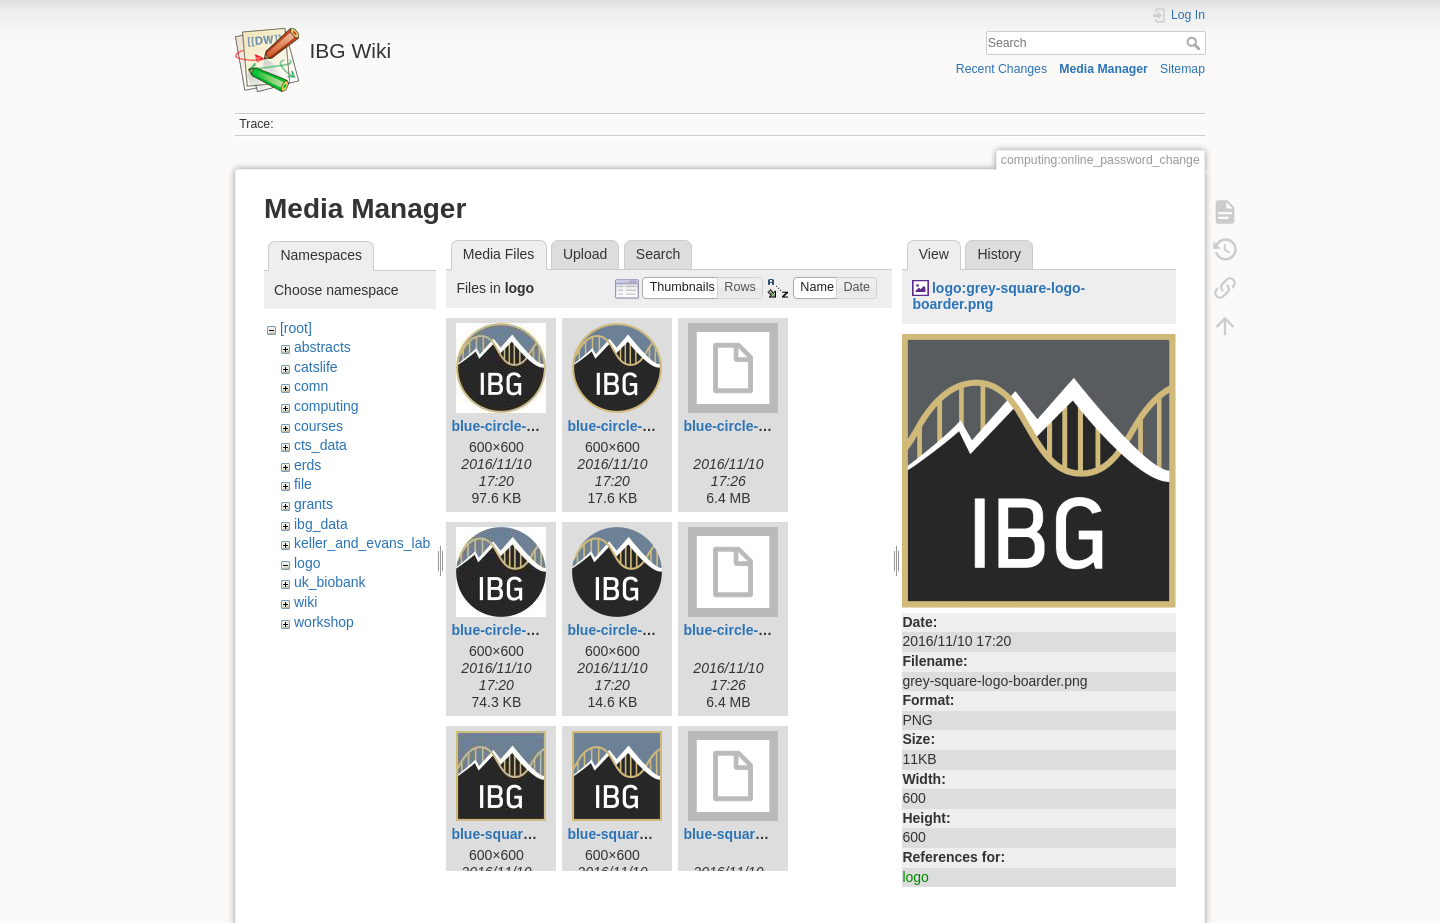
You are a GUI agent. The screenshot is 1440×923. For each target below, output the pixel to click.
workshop (324, 622)
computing (326, 406)
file (303, 484)
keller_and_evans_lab (362, 543)
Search (1195, 43)
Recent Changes (1001, 69)
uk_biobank (330, 582)
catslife (316, 367)
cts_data (320, 445)
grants (313, 504)
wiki (305, 602)
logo (307, 563)
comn (311, 386)
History (999, 254)
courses (318, 426)
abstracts (322, 347)
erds (307, 465)
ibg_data (321, 524)
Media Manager (1103, 69)
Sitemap (1182, 69)
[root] (296, 328)
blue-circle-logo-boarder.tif (771, 426)
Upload (585, 254)
